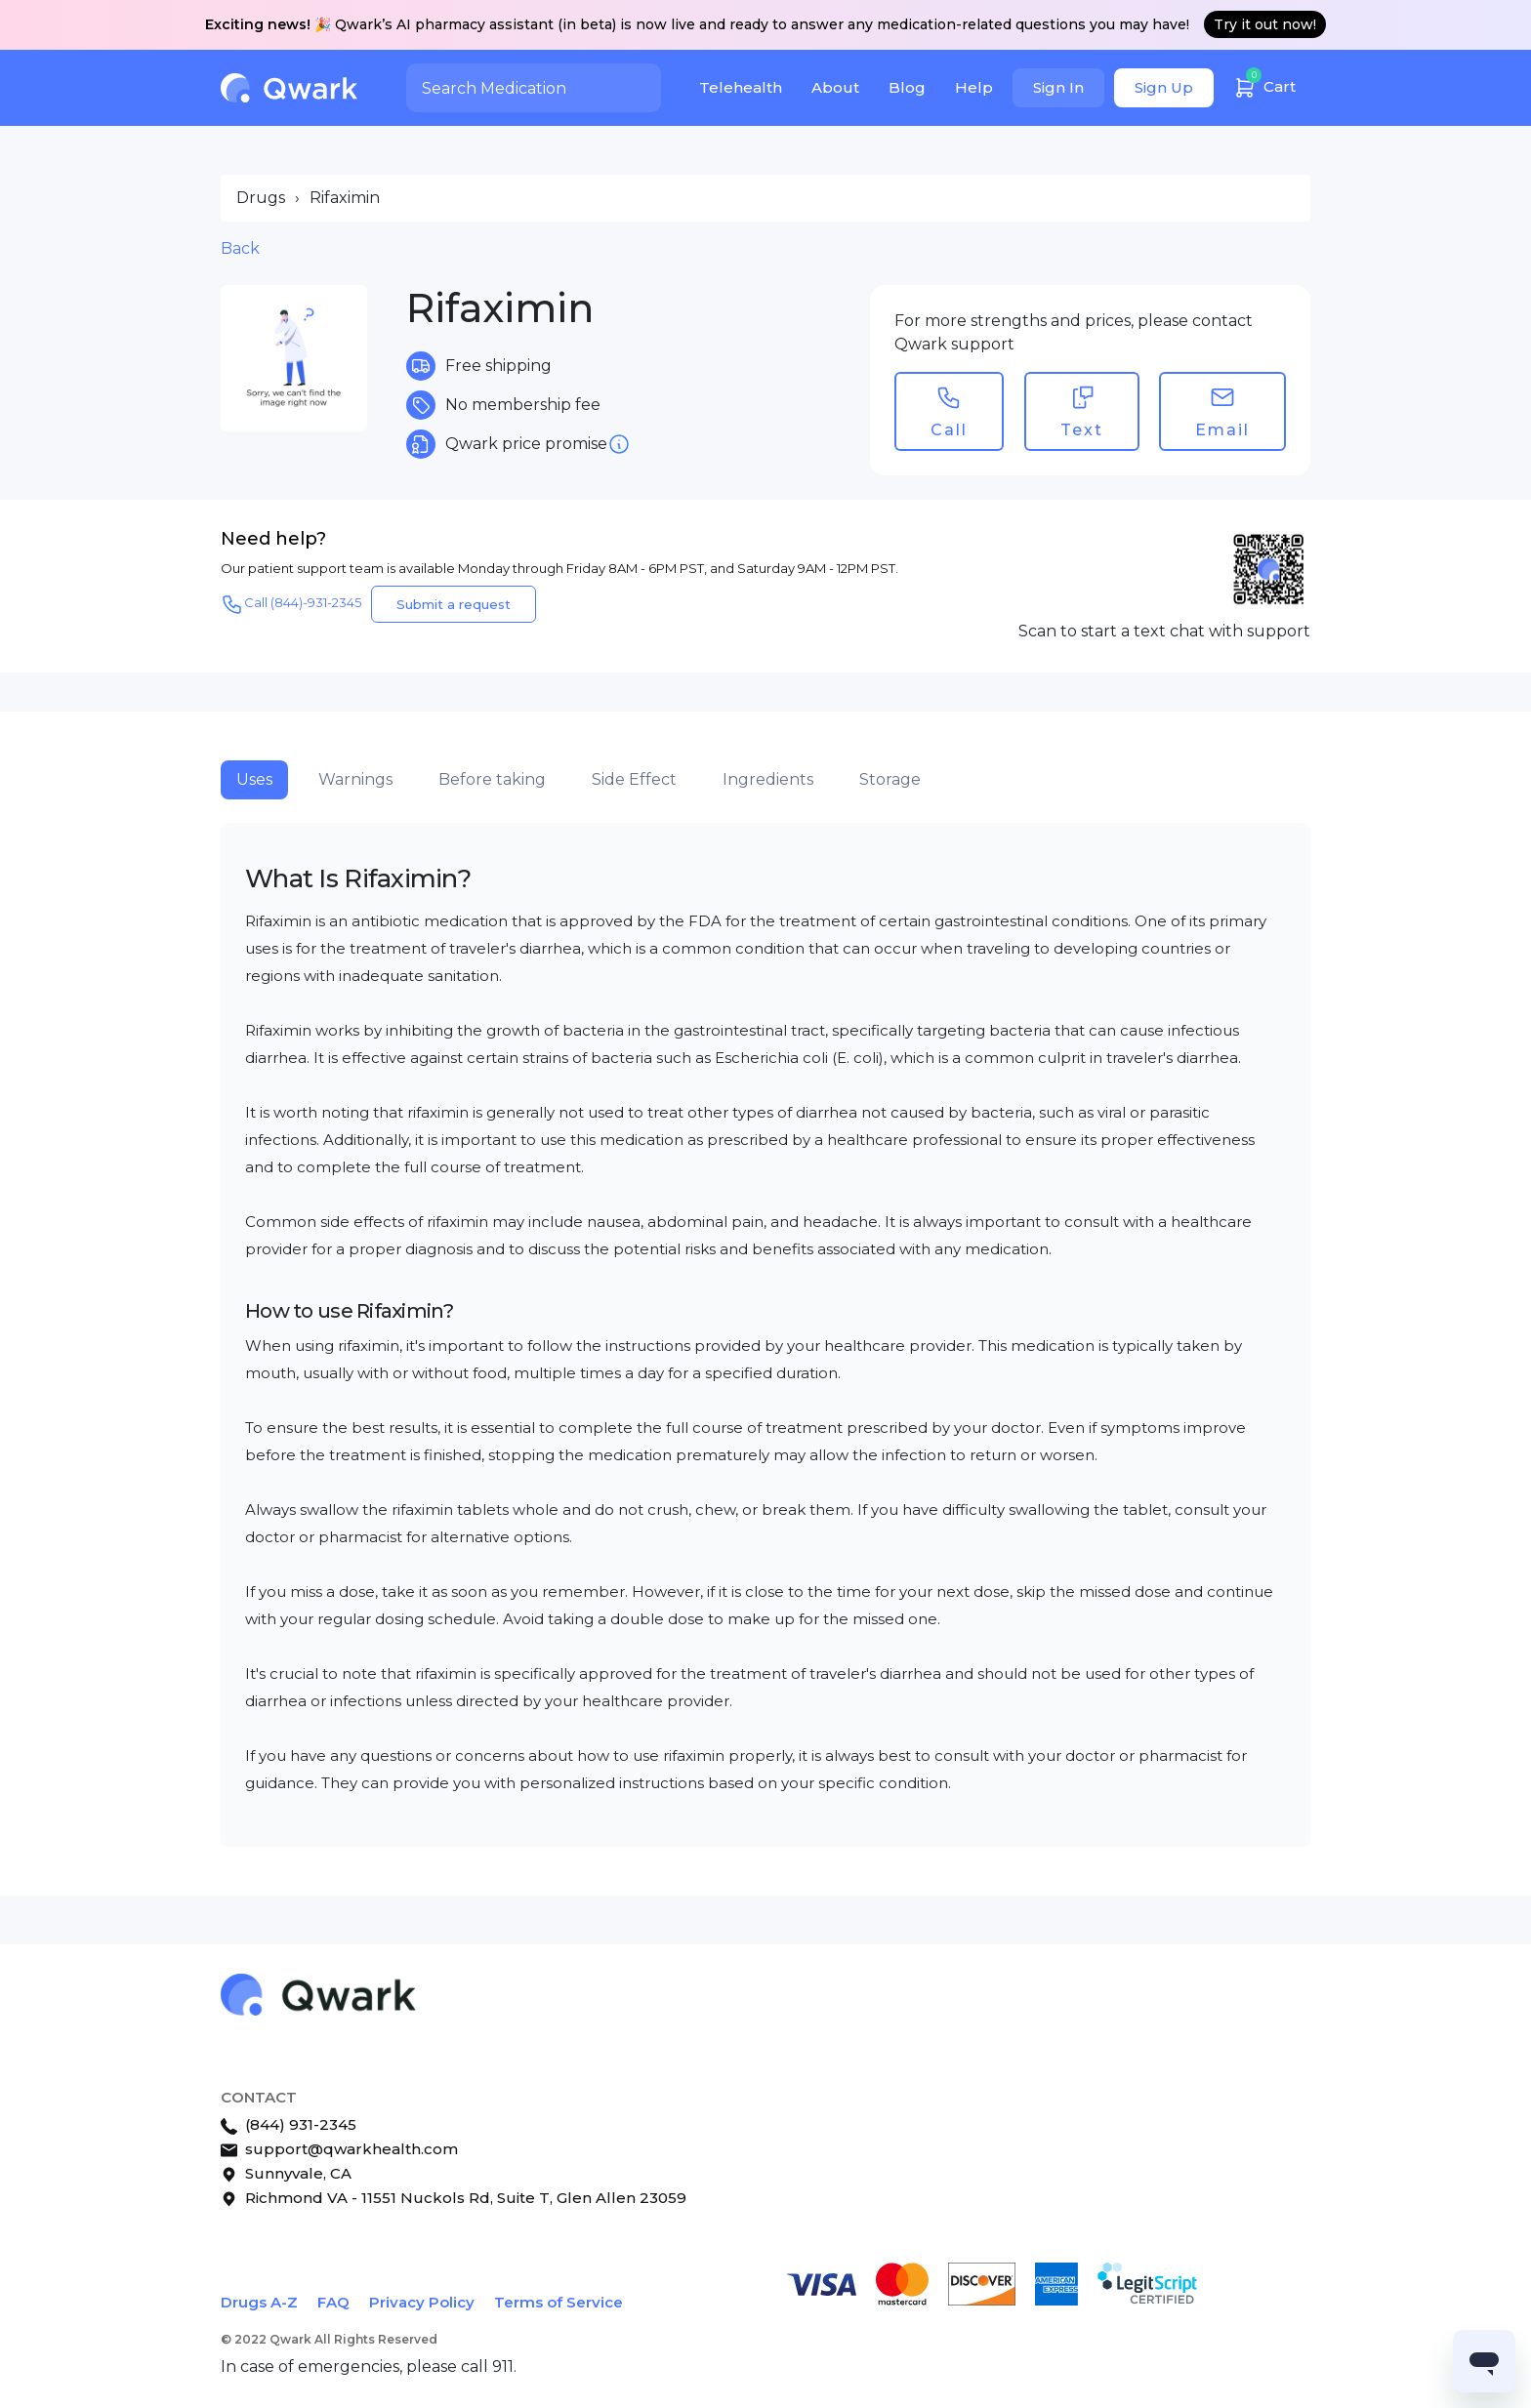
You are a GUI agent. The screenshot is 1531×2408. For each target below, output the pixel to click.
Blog (907, 87)
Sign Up (1164, 87)
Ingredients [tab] (768, 779)
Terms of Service (558, 2302)
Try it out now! (1265, 24)
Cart (1264, 84)
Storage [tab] (890, 779)
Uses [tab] (254, 779)
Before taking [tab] (492, 779)
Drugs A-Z (259, 2302)
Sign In (1058, 87)
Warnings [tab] (355, 779)
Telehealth (740, 87)
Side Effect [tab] (634, 779)
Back (240, 248)
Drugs (260, 197)
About (835, 87)
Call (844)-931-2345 (291, 604)
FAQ (333, 2302)
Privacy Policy (422, 2302)
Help (974, 87)
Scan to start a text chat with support (1164, 631)
